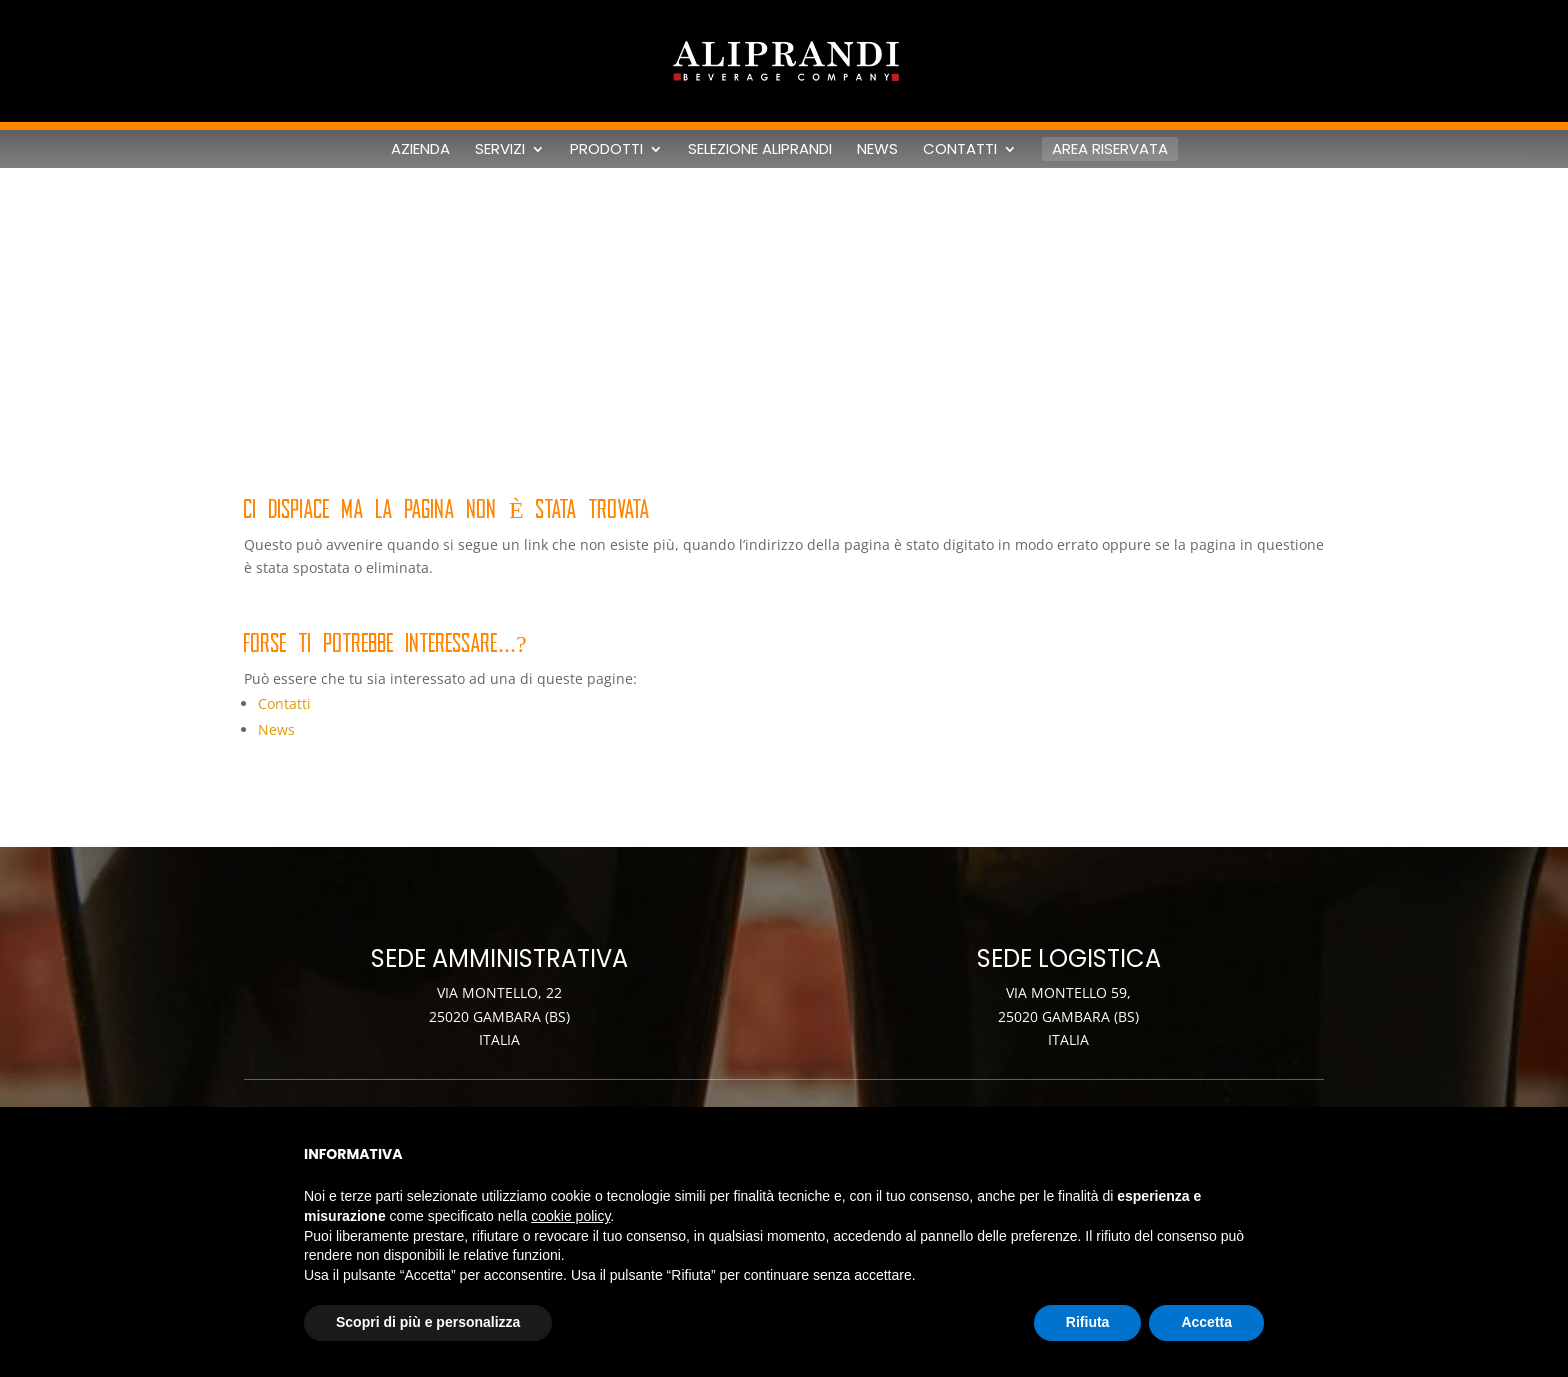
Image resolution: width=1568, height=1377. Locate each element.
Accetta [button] (1206, 1322)
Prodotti (606, 149)
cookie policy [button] (570, 1216)
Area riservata (1110, 148)
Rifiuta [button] (1088, 1322)
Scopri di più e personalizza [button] (428, 1322)
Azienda (420, 149)
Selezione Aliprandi (760, 149)
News (877, 149)
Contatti (960, 149)
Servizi (500, 149)
